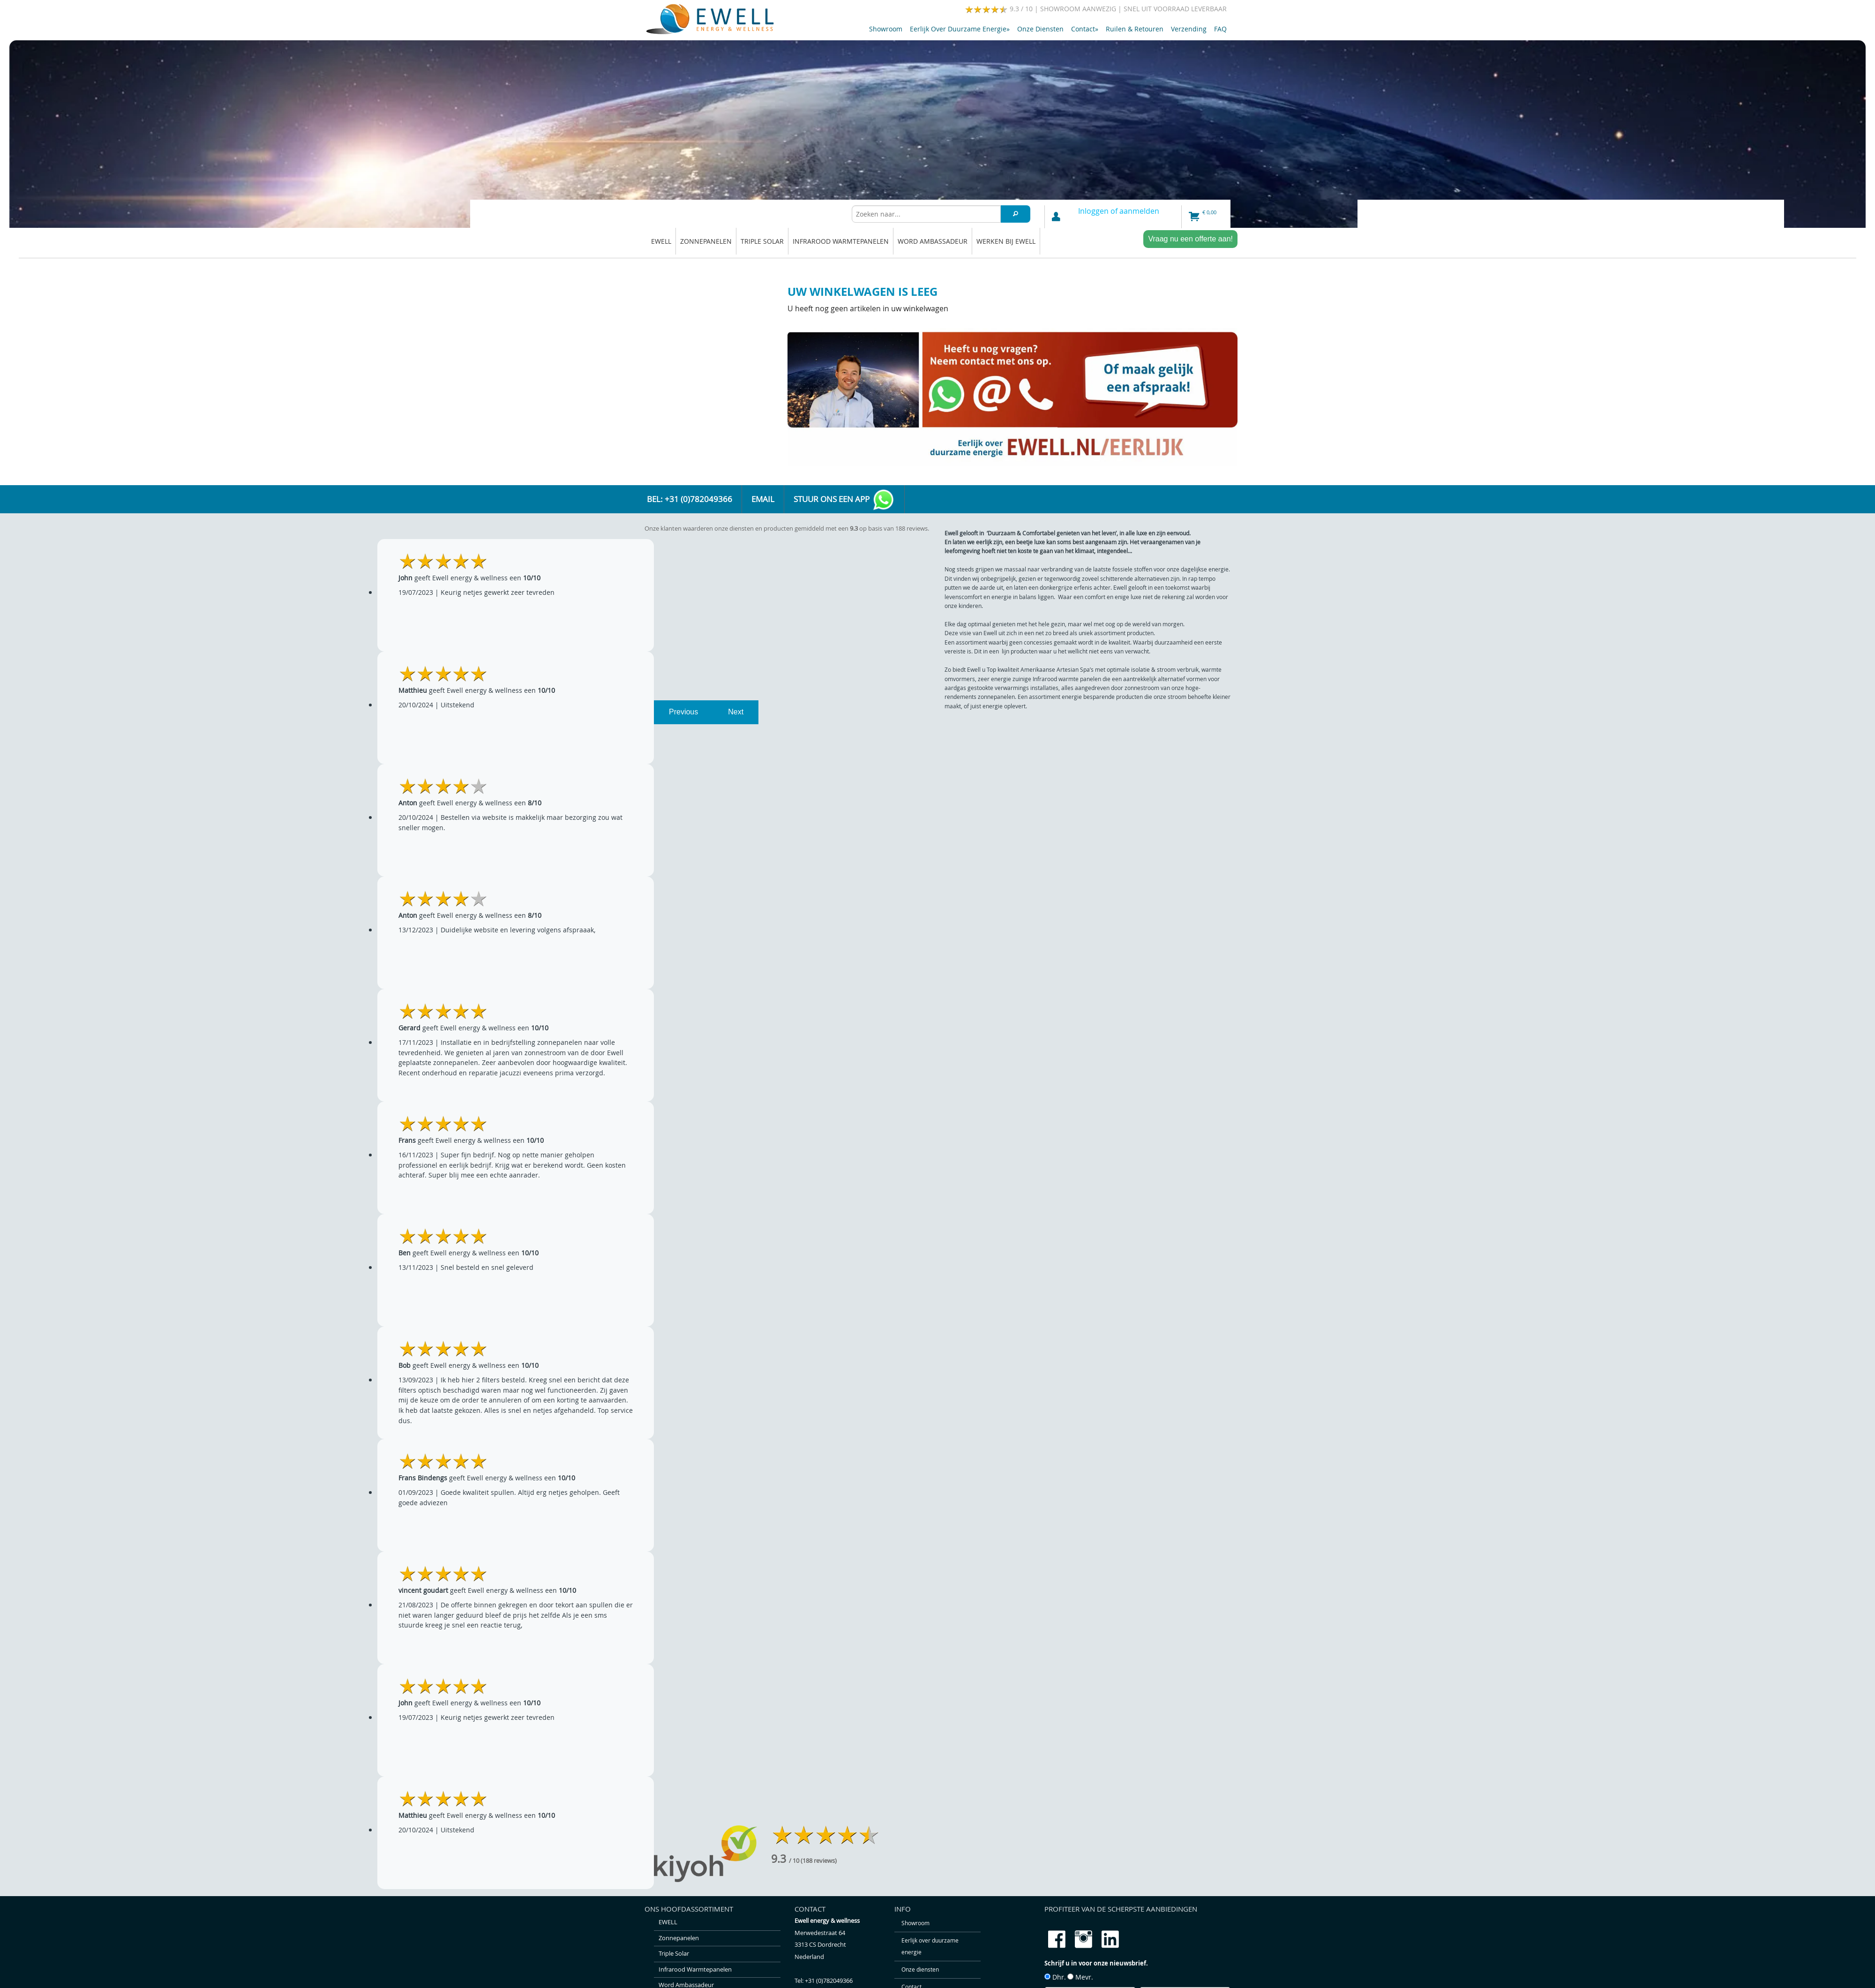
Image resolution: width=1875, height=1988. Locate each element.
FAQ (1220, 28)
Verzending (1189, 28)
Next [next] (735, 712)
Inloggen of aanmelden (1118, 211)
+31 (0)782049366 (829, 1981)
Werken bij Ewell (1005, 241)
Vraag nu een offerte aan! (1190, 239)
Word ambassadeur (933, 241)
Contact (1084, 29)
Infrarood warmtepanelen (841, 241)
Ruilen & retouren (1134, 28)
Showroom (885, 28)
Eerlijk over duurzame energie (960, 29)
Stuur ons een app (844, 500)
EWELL (661, 241)
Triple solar (762, 241)
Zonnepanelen (706, 241)
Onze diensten (1040, 28)
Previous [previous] (683, 712)
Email (762, 499)
